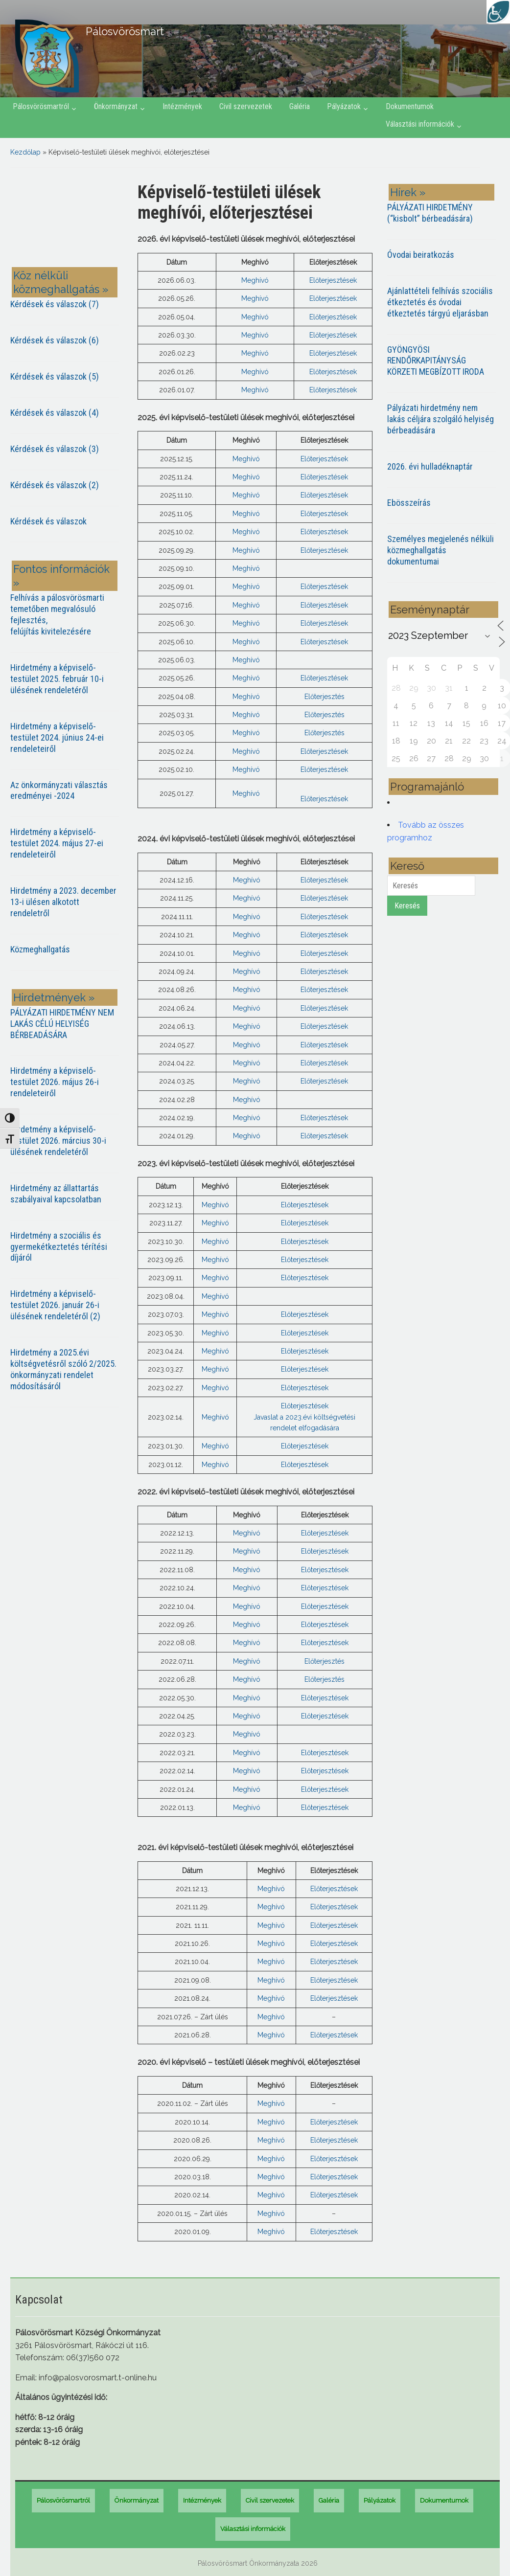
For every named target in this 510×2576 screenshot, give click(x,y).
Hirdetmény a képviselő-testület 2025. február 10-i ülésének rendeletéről (57, 678)
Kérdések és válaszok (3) (54, 449)
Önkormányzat (116, 106)
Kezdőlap (25, 152)
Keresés (407, 905)
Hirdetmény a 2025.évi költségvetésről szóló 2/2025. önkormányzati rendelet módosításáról (63, 1369)
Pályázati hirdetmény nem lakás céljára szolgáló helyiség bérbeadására (440, 419)
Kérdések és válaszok (48, 521)
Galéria (299, 106)
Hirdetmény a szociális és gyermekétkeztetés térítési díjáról (58, 1246)
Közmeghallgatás (40, 949)
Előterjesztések (333, 280)
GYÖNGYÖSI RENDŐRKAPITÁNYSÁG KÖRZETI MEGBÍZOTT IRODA (435, 360)
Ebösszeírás (409, 502)
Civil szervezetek (245, 106)
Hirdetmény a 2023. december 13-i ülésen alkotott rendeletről (63, 901)
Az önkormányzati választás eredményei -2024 (59, 790)
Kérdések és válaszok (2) (54, 485)
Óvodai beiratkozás (420, 254)
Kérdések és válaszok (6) (54, 340)
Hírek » (407, 192)
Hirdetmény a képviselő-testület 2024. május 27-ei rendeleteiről (56, 843)
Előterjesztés (324, 696)
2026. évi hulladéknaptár (430, 466)
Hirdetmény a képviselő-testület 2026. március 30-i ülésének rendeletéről (58, 1140)
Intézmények (182, 106)
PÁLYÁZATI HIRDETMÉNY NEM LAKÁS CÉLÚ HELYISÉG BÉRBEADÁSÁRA (62, 1023)
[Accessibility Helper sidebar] (498, 11)
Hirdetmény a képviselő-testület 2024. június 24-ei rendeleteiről (57, 737)
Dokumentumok (410, 106)
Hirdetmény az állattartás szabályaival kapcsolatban (55, 1193)
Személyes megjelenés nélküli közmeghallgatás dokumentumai (440, 550)
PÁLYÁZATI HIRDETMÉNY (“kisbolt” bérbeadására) (430, 213)
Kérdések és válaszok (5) (54, 376)
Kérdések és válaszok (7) (54, 304)
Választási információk (420, 124)
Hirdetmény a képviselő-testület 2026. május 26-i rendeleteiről (54, 1081)
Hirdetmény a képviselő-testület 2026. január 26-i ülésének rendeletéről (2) (55, 1304)
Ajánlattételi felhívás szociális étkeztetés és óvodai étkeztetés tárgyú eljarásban (440, 302)
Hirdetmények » (53, 997)
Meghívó (255, 280)
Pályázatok (344, 106)
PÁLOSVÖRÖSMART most (66, 219)
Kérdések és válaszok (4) (54, 412)
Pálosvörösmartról (41, 106)
